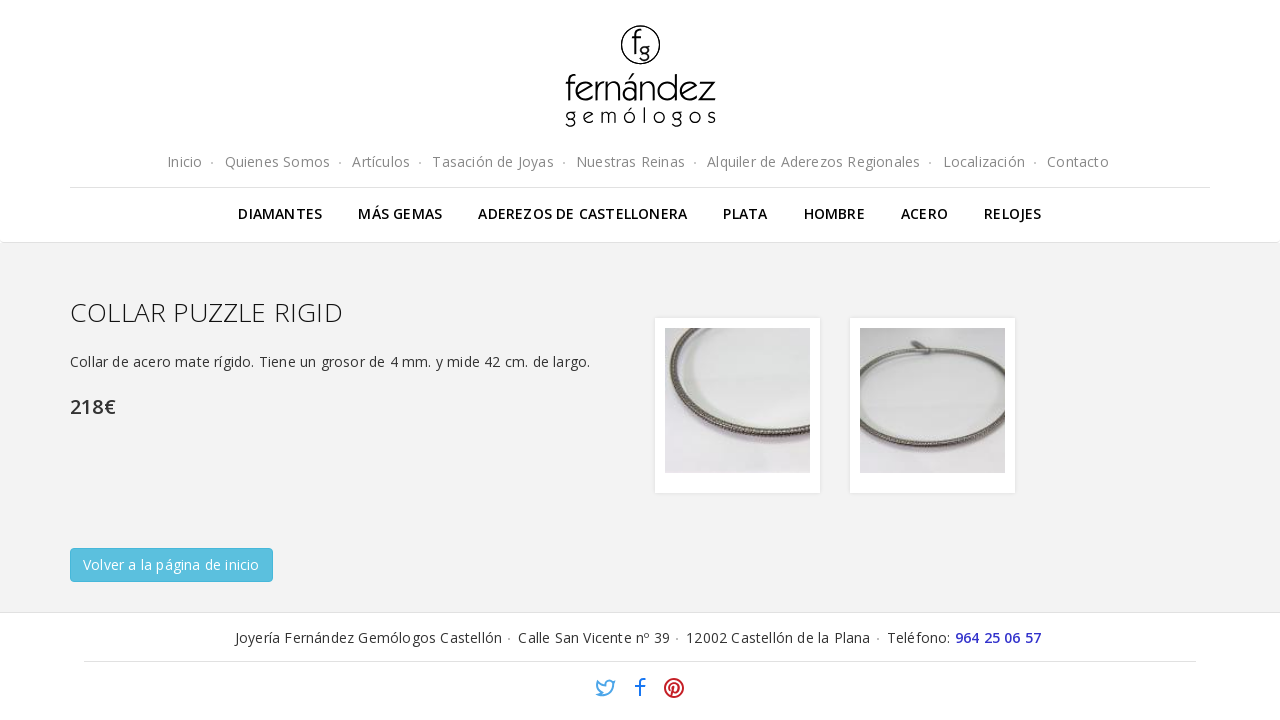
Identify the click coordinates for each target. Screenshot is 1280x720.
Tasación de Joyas (492, 161)
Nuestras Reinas (630, 161)
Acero (924, 213)
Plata (745, 213)
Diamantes (280, 213)
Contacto (1078, 161)
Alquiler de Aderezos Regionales (813, 161)
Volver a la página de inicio (171, 564)
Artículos (381, 161)
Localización (984, 161)
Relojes (1012, 213)
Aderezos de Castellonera (582, 213)
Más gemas (400, 213)
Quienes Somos (278, 161)
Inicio (184, 161)
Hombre (834, 213)
